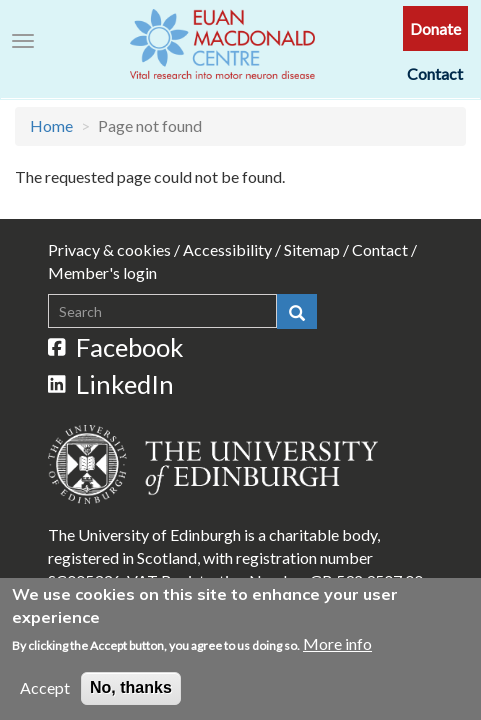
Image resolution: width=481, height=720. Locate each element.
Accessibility (227, 249)
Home (51, 125)
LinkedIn (111, 384)
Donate (435, 28)
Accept (45, 694)
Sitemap (312, 249)
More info (337, 650)
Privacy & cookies (109, 249)
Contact (435, 73)
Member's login (102, 272)
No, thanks (131, 694)
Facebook (116, 347)
